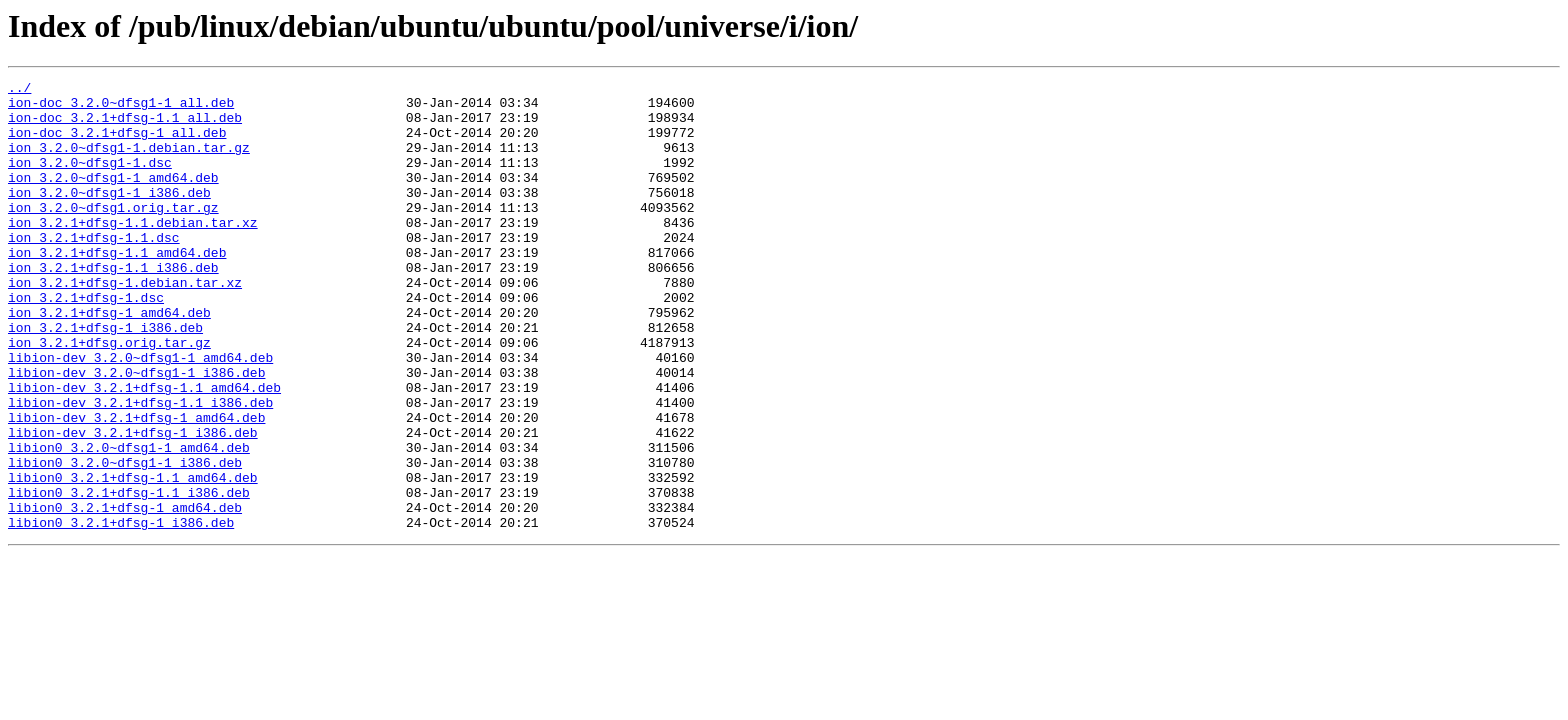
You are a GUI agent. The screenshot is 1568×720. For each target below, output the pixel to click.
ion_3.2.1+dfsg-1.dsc (86, 342)
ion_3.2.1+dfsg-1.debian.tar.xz (125, 324)
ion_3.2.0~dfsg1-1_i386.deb (109, 216)
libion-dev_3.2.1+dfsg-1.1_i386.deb (140, 468)
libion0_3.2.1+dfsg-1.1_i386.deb (129, 576)
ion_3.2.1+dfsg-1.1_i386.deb (113, 306)
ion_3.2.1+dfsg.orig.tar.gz (109, 396)
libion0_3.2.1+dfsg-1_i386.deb (121, 612)
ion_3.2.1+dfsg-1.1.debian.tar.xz (133, 252)
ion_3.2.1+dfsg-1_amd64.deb (109, 360)
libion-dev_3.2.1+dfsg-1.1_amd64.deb (144, 450)
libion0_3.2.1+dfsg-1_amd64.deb (125, 594)
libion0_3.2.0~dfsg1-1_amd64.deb (129, 522)
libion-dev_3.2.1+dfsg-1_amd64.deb (136, 486)
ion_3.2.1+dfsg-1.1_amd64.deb (117, 288)
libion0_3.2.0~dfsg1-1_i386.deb (125, 540)
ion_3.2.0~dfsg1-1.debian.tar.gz (129, 162)
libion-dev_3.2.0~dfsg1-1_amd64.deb (140, 414)
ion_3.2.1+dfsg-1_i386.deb (105, 378)
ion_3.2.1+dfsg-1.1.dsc (94, 270)
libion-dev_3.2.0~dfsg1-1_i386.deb (136, 432)
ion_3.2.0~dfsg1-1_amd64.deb (113, 198)
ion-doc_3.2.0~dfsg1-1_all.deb (121, 108)
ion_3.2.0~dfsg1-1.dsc (90, 180)
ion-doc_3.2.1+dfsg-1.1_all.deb (125, 126)
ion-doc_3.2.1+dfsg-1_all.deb (117, 144)
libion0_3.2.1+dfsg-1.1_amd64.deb (133, 558)
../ (19, 90)
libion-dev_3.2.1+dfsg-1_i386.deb (133, 504)
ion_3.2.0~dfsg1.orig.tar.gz (113, 234)
